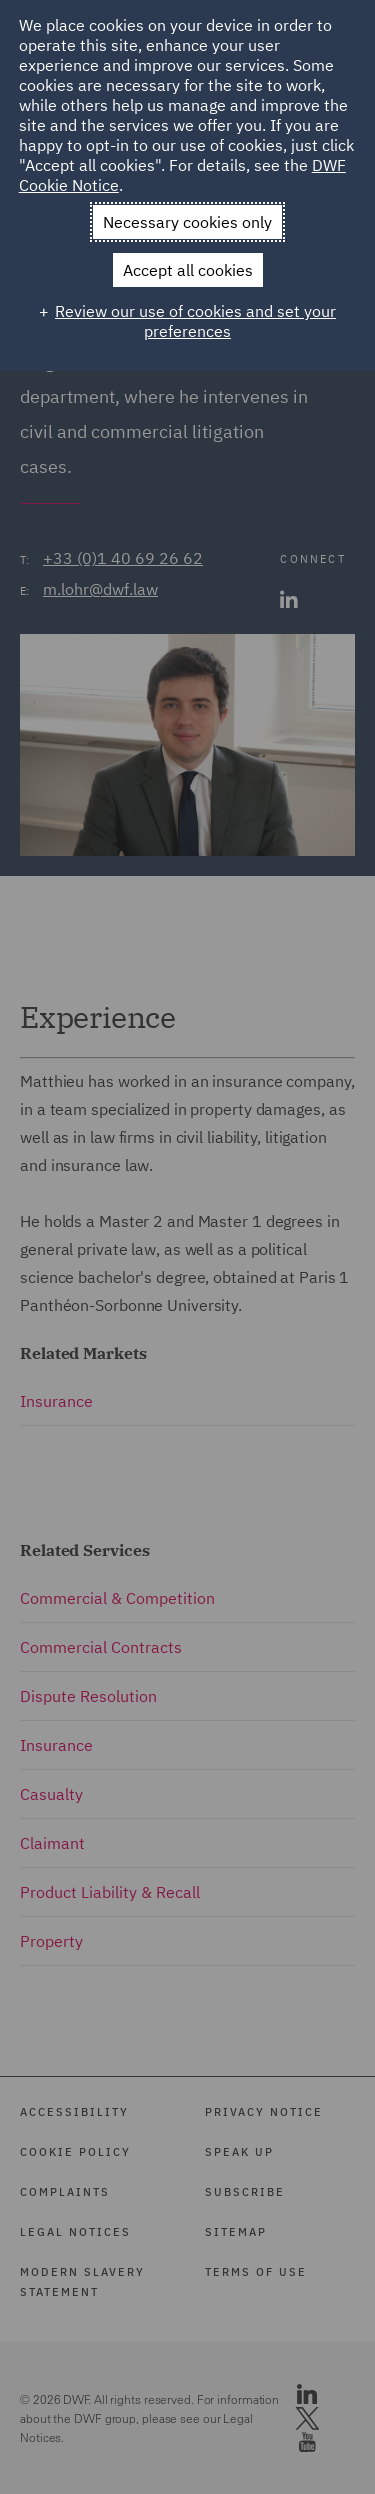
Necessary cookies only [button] (187, 222)
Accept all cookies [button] (188, 270)
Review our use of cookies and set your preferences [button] (195, 321)
